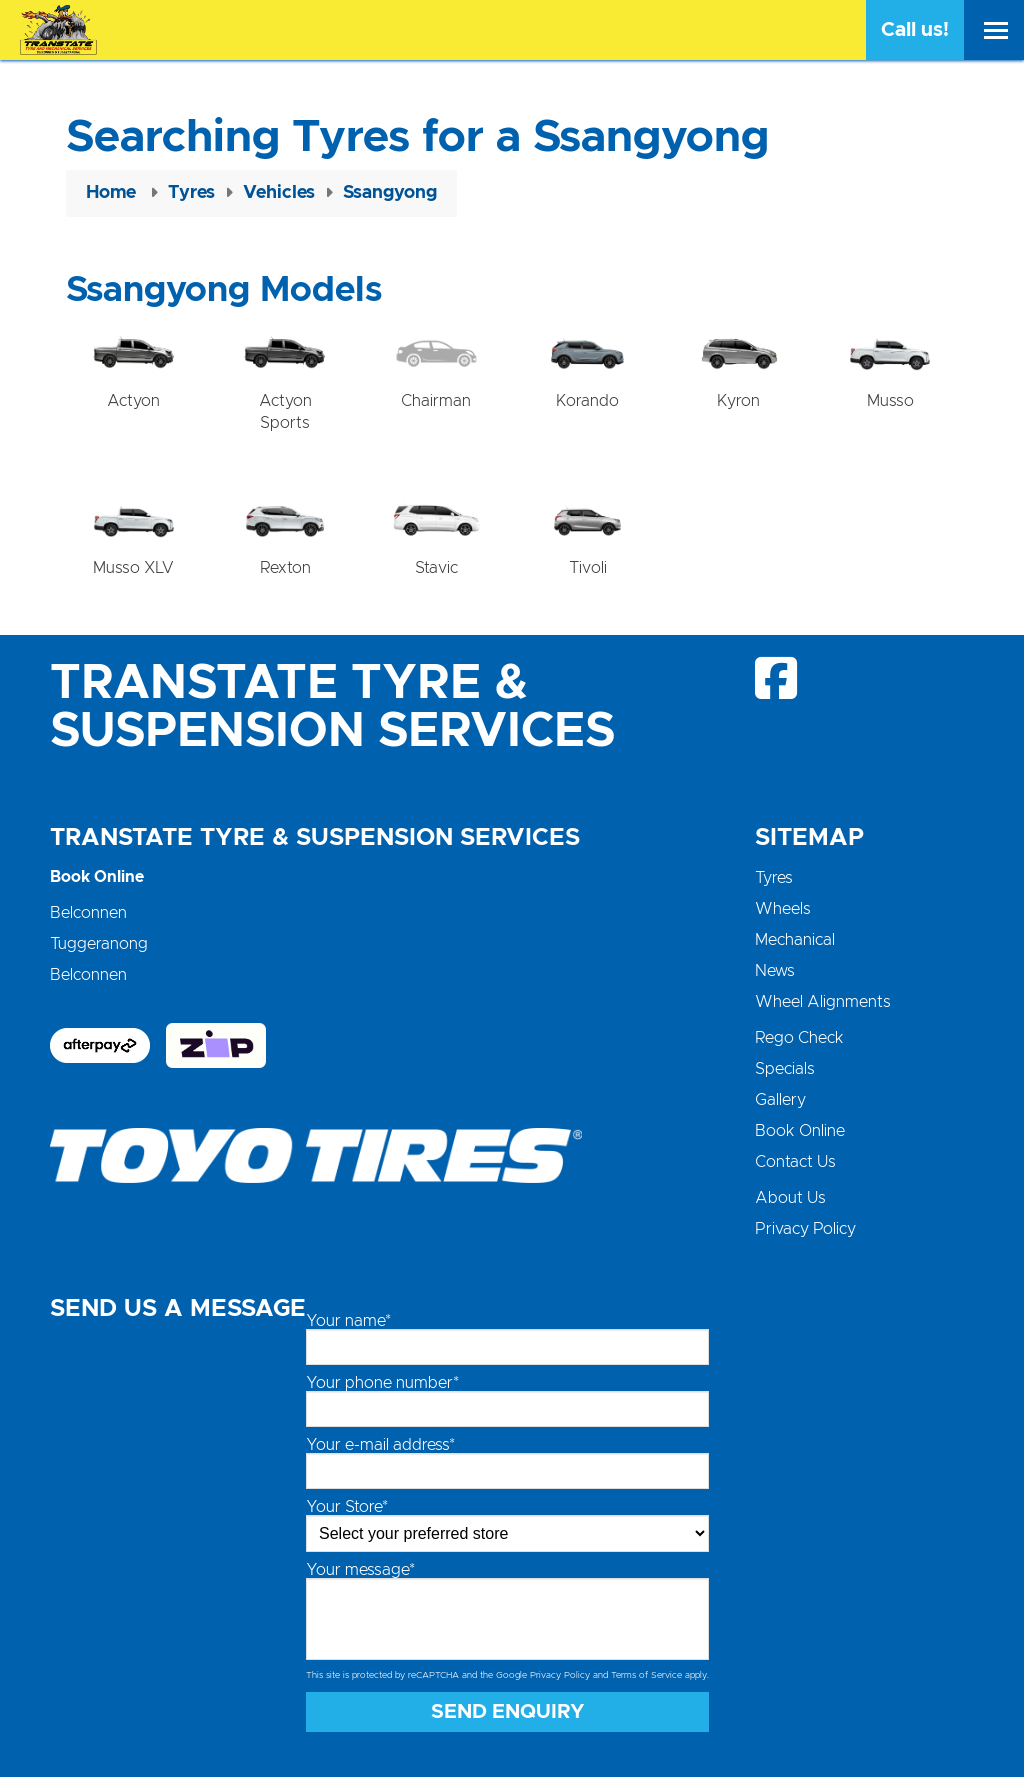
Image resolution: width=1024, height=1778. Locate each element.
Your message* (360, 1571)
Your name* (348, 1322)
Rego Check (799, 1039)
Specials (785, 1070)
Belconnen (88, 914)
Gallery (780, 1101)
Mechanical (795, 941)
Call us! (915, 30)
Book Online (800, 1132)
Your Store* (347, 1508)
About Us (790, 1199)
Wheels (783, 910)
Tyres (774, 879)
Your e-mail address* (380, 1446)
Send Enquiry (508, 1713)
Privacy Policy (805, 1230)
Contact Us (795, 1163)
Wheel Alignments (823, 1003)
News (775, 972)
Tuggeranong (99, 945)
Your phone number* (382, 1384)
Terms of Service (646, 1676)
